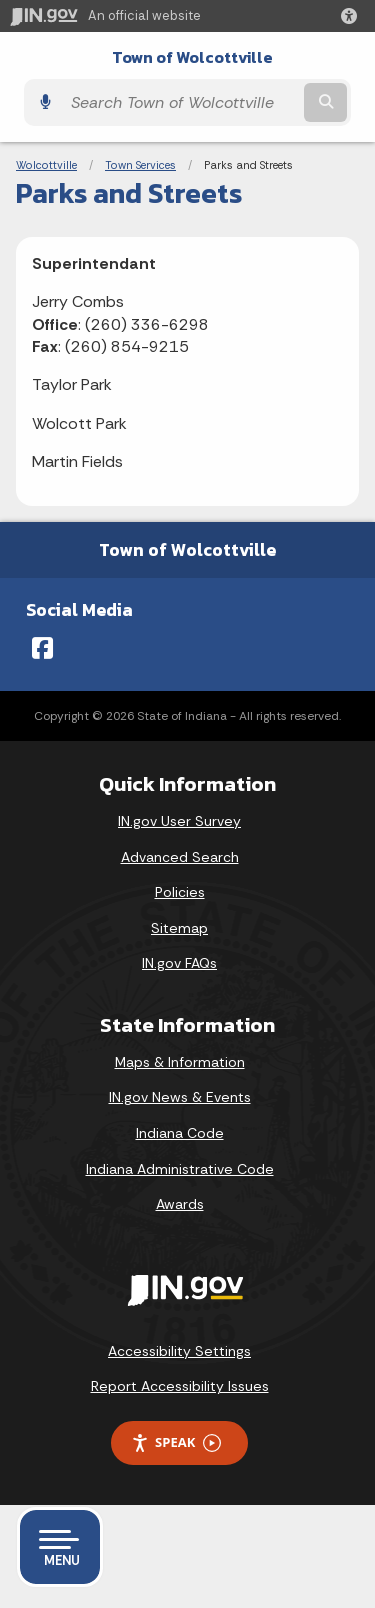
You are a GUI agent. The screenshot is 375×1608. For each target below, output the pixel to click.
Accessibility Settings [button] (179, 1351)
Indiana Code (180, 1133)
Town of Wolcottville (192, 57)
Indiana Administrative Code (180, 1169)
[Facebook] (42, 648)
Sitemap (179, 928)
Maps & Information (180, 1062)
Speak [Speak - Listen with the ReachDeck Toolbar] (176, 1442)
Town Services (140, 165)
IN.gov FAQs (179, 963)
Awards (180, 1204)
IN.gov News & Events (180, 1097)
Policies (180, 892)
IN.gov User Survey (179, 821)
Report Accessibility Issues (180, 1386)
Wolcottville (46, 165)
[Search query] (180, 102)
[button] (353, 16)
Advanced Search (180, 857)
